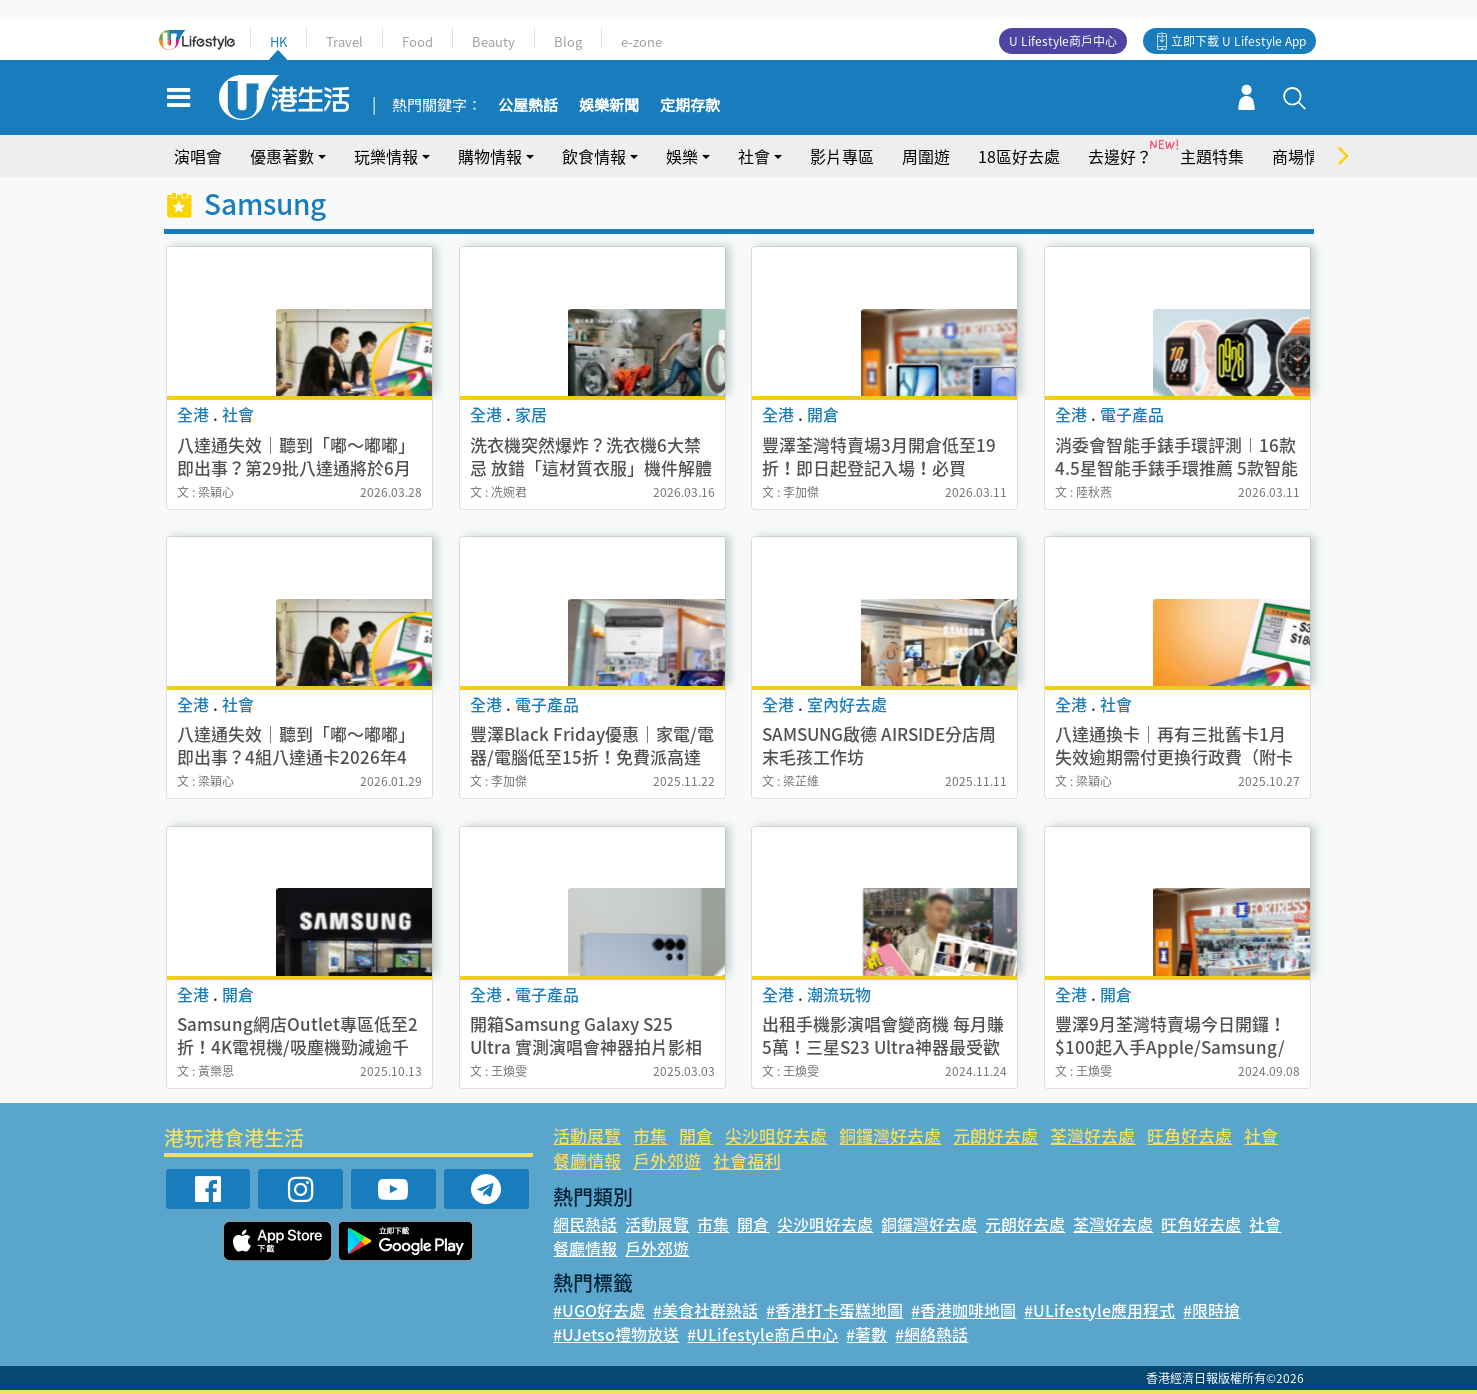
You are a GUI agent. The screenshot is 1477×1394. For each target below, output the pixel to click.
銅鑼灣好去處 (890, 1135)
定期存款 (690, 106)
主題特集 (1212, 156)
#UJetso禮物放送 (616, 1334)
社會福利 (747, 1160)
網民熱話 (585, 1224)
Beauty (493, 41)
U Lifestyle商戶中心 (1063, 41)
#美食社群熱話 (705, 1310)
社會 (754, 156)
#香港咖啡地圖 (963, 1310)
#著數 (866, 1334)
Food (417, 41)
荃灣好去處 (1092, 1135)
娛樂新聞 (609, 106)
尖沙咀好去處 (776, 1135)
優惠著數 (282, 156)
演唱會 (198, 156)
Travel (344, 41)
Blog (568, 41)
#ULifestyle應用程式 (1099, 1310)
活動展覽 (587, 1135)
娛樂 (682, 156)
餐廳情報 (587, 1160)
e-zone (641, 41)
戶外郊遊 (667, 1160)
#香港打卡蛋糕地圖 (834, 1310)
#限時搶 (1211, 1310)
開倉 (696, 1135)
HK (278, 41)
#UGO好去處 (599, 1310)
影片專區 (842, 156)
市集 (650, 1135)
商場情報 (1304, 156)
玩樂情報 (386, 156)
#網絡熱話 (931, 1334)
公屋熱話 (528, 106)
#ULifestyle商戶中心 (762, 1334)
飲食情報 (594, 156)
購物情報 (490, 156)
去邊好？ (1120, 156)
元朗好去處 (995, 1135)
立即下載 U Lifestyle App (1238, 41)
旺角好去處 (1189, 1135)
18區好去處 (1019, 156)
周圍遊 (926, 156)
